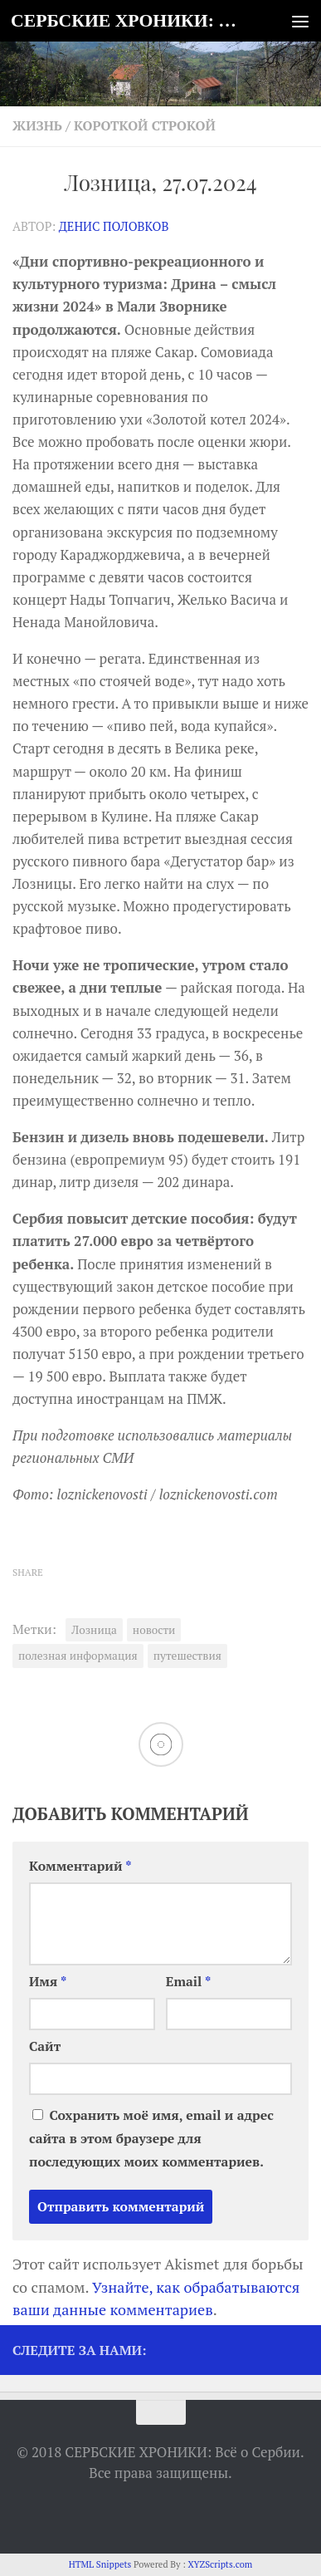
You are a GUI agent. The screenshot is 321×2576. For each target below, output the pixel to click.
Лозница (94, 1629)
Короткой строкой (145, 126)
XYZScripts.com (219, 2564)
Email (189, 1981)
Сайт (45, 2046)
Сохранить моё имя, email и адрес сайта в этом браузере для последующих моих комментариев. (151, 2139)
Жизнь (37, 126)
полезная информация (78, 1655)
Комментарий (80, 1866)
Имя (47, 1981)
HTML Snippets (100, 2564)
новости (154, 1629)
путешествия (187, 1655)
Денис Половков (114, 226)
